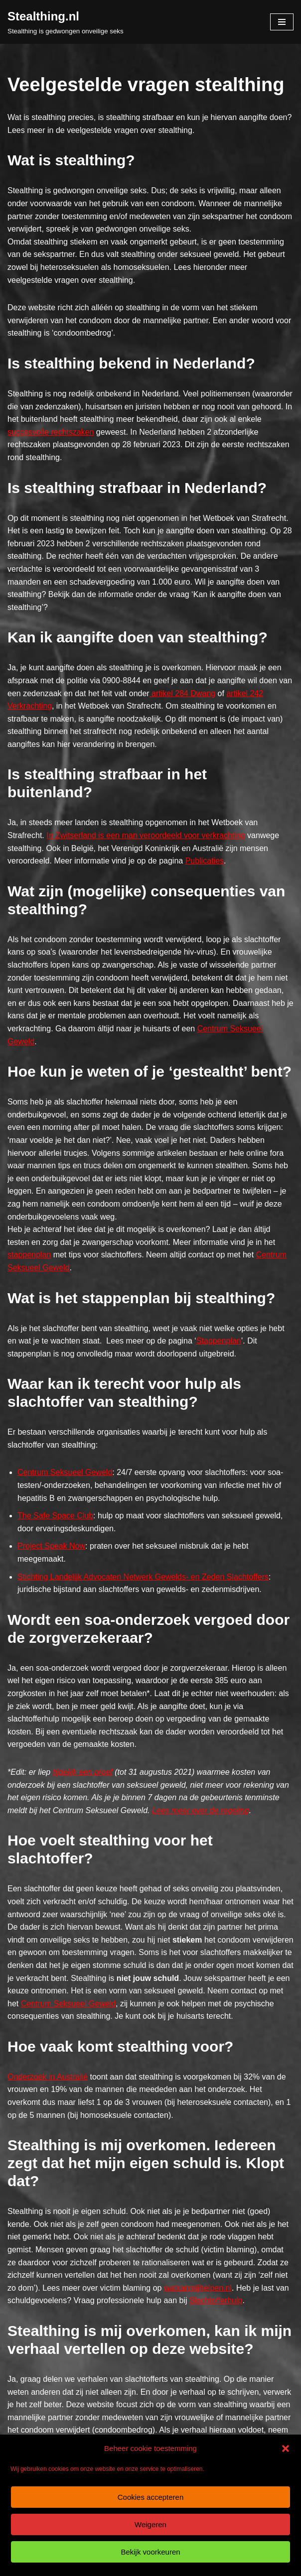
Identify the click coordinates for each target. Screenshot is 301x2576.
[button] (286, 2448)
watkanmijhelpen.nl (198, 2288)
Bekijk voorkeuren (150, 2552)
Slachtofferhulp (215, 2300)
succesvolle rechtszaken (50, 432)
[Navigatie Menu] (282, 21)
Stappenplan (218, 1341)
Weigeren (150, 2524)
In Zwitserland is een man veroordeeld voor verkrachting (145, 835)
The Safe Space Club (55, 1515)
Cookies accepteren (151, 2497)
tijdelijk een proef (83, 1772)
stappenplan (29, 1254)
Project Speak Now (51, 1546)
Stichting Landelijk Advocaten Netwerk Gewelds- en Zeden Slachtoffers (143, 1577)
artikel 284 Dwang (183, 693)
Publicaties (204, 861)
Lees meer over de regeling (200, 1810)
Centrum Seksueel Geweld (64, 1472)
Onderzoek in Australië (47, 2077)
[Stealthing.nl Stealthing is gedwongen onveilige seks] (65, 22)
